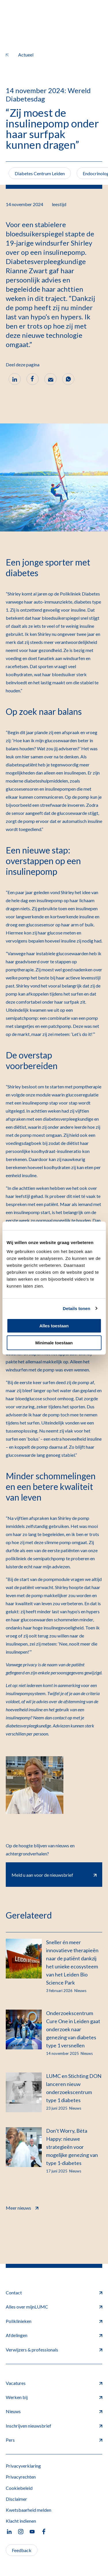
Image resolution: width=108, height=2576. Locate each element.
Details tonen (76, 1308)
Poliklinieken (54, 2321)
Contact (54, 2292)
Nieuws (54, 2411)
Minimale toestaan (54, 1342)
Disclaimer (16, 2499)
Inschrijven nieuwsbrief (54, 2425)
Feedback (21, 2550)
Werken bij (54, 2397)
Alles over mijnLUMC (54, 2306)
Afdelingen (54, 2335)
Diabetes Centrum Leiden (40, 173)
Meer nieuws (22, 2207)
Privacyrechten (21, 2476)
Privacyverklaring (23, 2465)
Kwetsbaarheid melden (28, 2510)
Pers (54, 2440)
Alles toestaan (54, 1325)
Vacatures (54, 2383)
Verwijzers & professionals (54, 2349)
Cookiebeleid (19, 2488)
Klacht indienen (21, 2521)
